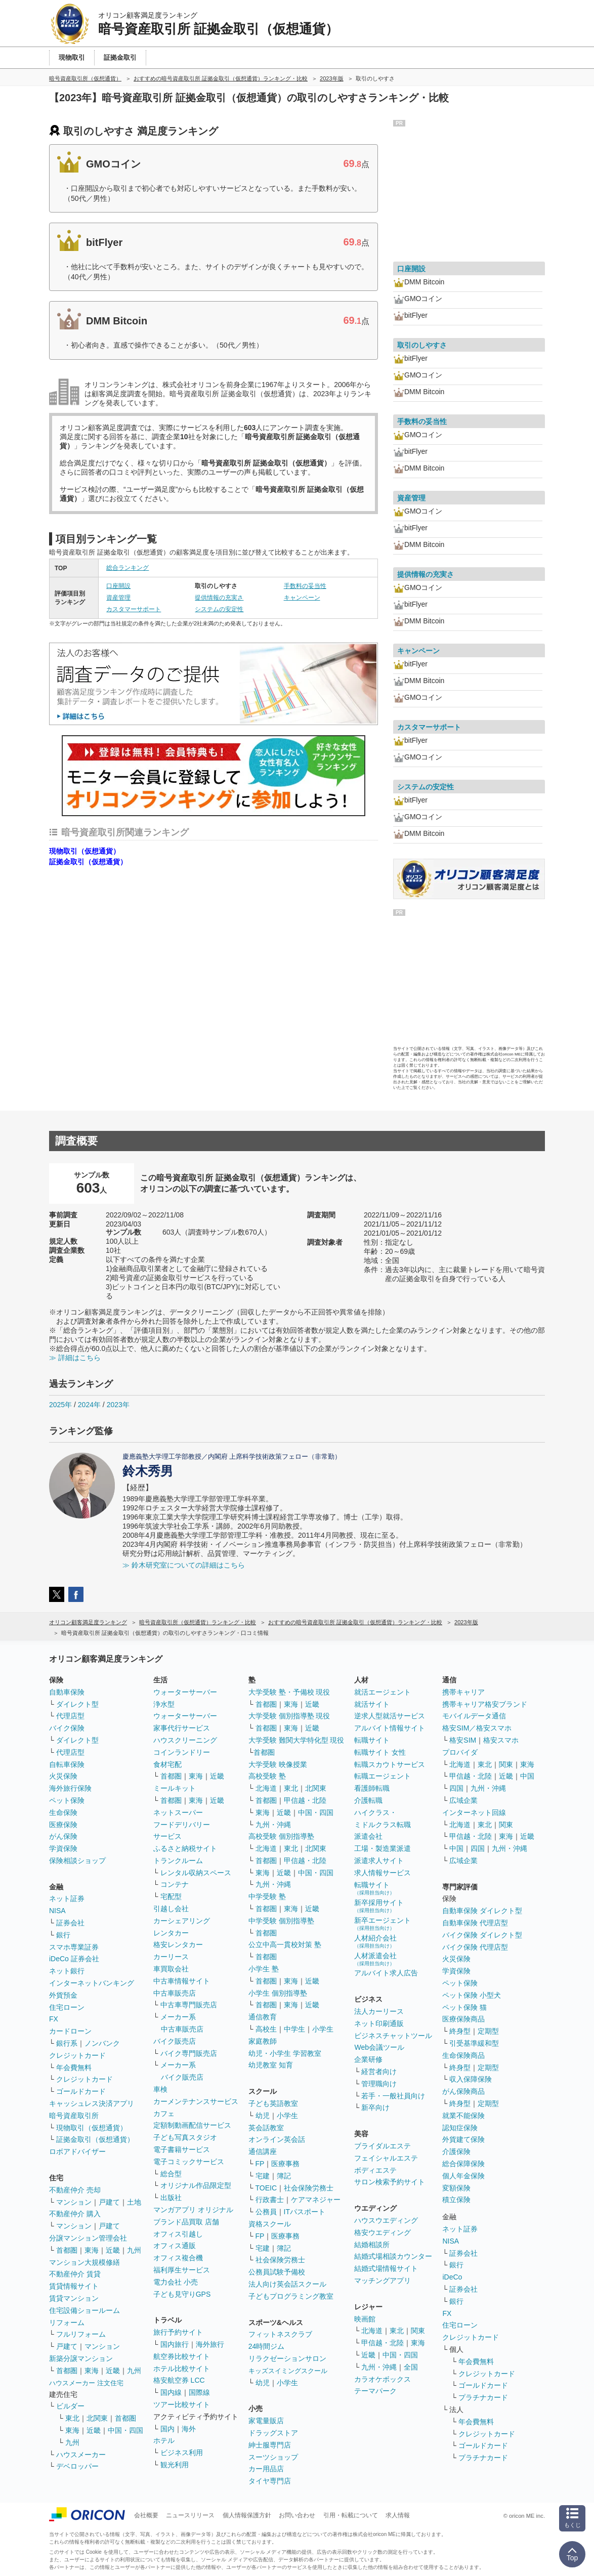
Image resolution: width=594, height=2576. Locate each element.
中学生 (294, 2029)
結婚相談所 (372, 2245)
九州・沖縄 (273, 1825)
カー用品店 (266, 2469)
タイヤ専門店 (269, 2481)
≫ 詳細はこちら (75, 1358)
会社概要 (146, 2515)
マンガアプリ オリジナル (193, 2210)
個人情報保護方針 (247, 2515)
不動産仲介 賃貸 (75, 2274)
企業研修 (368, 2059)
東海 (91, 2250)
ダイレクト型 (77, 1704)
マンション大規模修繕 (84, 2262)
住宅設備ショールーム (84, 2310)
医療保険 (63, 1825)
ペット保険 (66, 1800)
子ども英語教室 (273, 2103)
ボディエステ (375, 2170)
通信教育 (262, 2017)
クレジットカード (77, 2055)
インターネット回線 (474, 1812)
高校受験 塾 (267, 1776)
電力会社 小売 (175, 2282)
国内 (167, 2429)
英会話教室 (266, 2128)
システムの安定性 (219, 609)
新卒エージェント (382, 1923)
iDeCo (452, 2277)
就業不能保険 (463, 2116)
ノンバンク (102, 2043)
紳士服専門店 (269, 2445)
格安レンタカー (178, 1944)
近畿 (113, 2250)
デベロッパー (77, 2466)
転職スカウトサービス (389, 1764)
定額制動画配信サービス (192, 2125)
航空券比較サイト (181, 2356)
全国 (411, 2367)
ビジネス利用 (181, 2452)
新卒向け (375, 2107)
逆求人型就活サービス (389, 1716)
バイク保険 (66, 1728)
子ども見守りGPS (182, 2294)
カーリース (171, 1957)
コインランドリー (181, 1752)
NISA (57, 1911)
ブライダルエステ (382, 2146)
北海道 (266, 1788)
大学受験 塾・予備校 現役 (289, 1692)
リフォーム (66, 2322)
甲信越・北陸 (305, 1800)
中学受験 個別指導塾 (281, 1921)
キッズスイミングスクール (287, 2371)
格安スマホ (501, 1740)
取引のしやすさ (422, 345)
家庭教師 (262, 2041)
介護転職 (368, 1800)
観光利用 (174, 2465)
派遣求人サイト (379, 1860)
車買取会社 (171, 1969)
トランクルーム (178, 1860)
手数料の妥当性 (305, 585)
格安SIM (462, 1740)
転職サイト (372, 1740)
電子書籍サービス (181, 2149)
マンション (74, 2202)
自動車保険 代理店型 (475, 1923)
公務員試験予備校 (276, 2272)
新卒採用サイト (379, 1905)
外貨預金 (63, 1995)
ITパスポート (304, 2212)
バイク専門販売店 (188, 2053)
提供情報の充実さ (219, 597)
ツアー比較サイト (181, 2404)
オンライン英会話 (276, 2139)
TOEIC (266, 2188)
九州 (134, 2250)
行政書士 (270, 2199)
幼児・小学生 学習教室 (284, 2053)
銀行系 (66, 2043)
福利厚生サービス (181, 2270)
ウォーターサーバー (185, 1692)
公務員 (266, 2212)
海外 (189, 2429)
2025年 (60, 1405)
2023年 (118, 1405)
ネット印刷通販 (379, 2023)
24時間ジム (266, 2346)
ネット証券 (66, 1898)
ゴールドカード (81, 2091)
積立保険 (456, 2199)
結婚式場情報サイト (386, 2268)
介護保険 (456, 2151)
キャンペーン (302, 597)
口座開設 (118, 585)
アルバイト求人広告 (386, 1973)
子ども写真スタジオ (185, 2137)
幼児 (263, 2116)
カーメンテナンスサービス (195, 2101)
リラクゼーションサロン (287, 2358)
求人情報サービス (382, 1873)
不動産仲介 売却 (75, 2190)
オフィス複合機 (178, 2258)
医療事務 (285, 2164)
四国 (456, 1788)
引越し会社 (171, 1909)
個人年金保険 (463, 2176)
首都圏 (66, 2250)
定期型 (488, 2031)
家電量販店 (266, 2421)
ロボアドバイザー (77, 2151)
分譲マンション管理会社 (88, 2238)
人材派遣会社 (375, 1959)
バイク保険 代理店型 (475, 1947)
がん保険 (63, 1836)
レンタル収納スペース (195, 1873)
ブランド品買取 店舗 (186, 2222)
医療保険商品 (463, 2019)
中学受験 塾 (267, 1896)
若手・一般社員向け (393, 2096)
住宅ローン (66, 2007)
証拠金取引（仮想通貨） (88, 862)
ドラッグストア (273, 2433)
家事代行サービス (181, 1728)
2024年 (89, 1405)
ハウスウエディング (386, 2220)
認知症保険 (460, 2128)
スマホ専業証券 (74, 1947)
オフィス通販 (174, 2246)
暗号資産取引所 (74, 2116)
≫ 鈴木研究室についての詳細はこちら (183, 1565)
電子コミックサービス (188, 2162)
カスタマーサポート (133, 609)
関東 (418, 2331)
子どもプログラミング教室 (290, 2296)
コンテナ (174, 1884)
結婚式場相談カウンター (393, 2256)
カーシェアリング (181, 1921)
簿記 (284, 2176)
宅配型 (171, 1896)
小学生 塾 (263, 1969)
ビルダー (70, 2406)
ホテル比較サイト (181, 2368)
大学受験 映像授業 (277, 1764)
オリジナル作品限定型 (195, 2185)
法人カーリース (379, 2011)
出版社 (171, 2197)
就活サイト (372, 1704)
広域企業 (463, 1800)
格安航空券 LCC (179, 2380)
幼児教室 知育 (270, 2065)
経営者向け (379, 2071)
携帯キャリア (463, 1692)
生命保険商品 (463, 2055)
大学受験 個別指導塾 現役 (289, 1716)
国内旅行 (174, 2344)
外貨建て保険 (463, 2139)
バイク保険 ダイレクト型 (482, 1935)
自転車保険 (66, 1764)
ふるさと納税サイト (185, 1848)
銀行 (63, 1935)
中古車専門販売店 (188, 2005)
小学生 (322, 2029)
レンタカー (171, 1933)
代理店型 (70, 1716)
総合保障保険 (463, 2164)
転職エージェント (382, 1776)
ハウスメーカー (81, 2455)
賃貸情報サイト (74, 2286)
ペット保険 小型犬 (471, 1995)
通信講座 (262, 2151)
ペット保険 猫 (464, 2007)
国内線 (171, 2392)
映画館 (364, 2319)
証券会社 (70, 1923)
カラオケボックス (382, 2379)
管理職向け (379, 2084)
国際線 (199, 2392)
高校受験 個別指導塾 (281, 1836)
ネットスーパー (178, 1812)
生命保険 (63, 1812)
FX (53, 2019)
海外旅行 (210, 2344)
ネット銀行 (66, 1971)
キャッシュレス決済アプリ (91, 2103)
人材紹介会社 (375, 1941)
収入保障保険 (470, 2079)
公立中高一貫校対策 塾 (284, 1944)
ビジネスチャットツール (393, 2036)
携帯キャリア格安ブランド (484, 1704)
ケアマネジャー (316, 2199)
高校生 (266, 2029)
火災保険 (63, 1776)
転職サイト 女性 (380, 1752)
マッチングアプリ (382, 2280)
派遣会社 (368, 1836)
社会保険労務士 (308, 2188)
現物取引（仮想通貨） (84, 851)
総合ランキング (127, 567)
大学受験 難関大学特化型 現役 (296, 1740)
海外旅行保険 (70, 1788)
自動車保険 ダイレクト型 (482, 1911)
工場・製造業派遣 (382, 1848)
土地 (134, 2202)
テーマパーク (375, 2391)
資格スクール (269, 2224)
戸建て (109, 2202)
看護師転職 (372, 1788)
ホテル (164, 2440)
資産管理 (118, 597)
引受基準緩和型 (474, 2043)
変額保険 (456, 2188)
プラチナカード (483, 2397)
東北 (72, 2418)
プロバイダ (460, 1752)
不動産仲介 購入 (75, 2214)
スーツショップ (273, 2457)
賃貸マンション (74, 2298)
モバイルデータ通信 (474, 1716)
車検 (160, 2089)
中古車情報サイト (181, 1981)
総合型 (171, 2174)
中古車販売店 (174, 1993)
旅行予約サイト (178, 2332)
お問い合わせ (297, 2515)
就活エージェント (382, 1692)
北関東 (97, 2418)
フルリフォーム (81, 2334)
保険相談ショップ (77, 1860)
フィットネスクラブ (280, 2334)
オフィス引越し (178, 2234)
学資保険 (63, 1848)
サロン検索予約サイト (389, 2182)
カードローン (70, 2031)
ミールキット (174, 1788)
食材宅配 (167, 1764)
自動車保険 (66, 1692)
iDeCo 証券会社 (74, 1959)
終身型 (460, 2031)
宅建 (263, 2176)
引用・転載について (350, 2515)
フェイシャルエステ (386, 2158)
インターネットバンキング (91, 1983)
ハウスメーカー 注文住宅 (86, 2383)
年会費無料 (74, 2067)
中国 (527, 1776)
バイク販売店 (174, 2041)
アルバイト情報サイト (389, 1728)
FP (260, 2164)
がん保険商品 (463, 2091)
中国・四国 (125, 2430)
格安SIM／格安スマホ (477, 1728)
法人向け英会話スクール (287, 2284)
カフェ (164, 2113)
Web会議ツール (379, 2047)
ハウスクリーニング (185, 1740)
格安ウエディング (382, 2232)
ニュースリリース (190, 2515)
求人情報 (398, 2515)
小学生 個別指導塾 (277, 1993)
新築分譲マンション (81, 2358)
